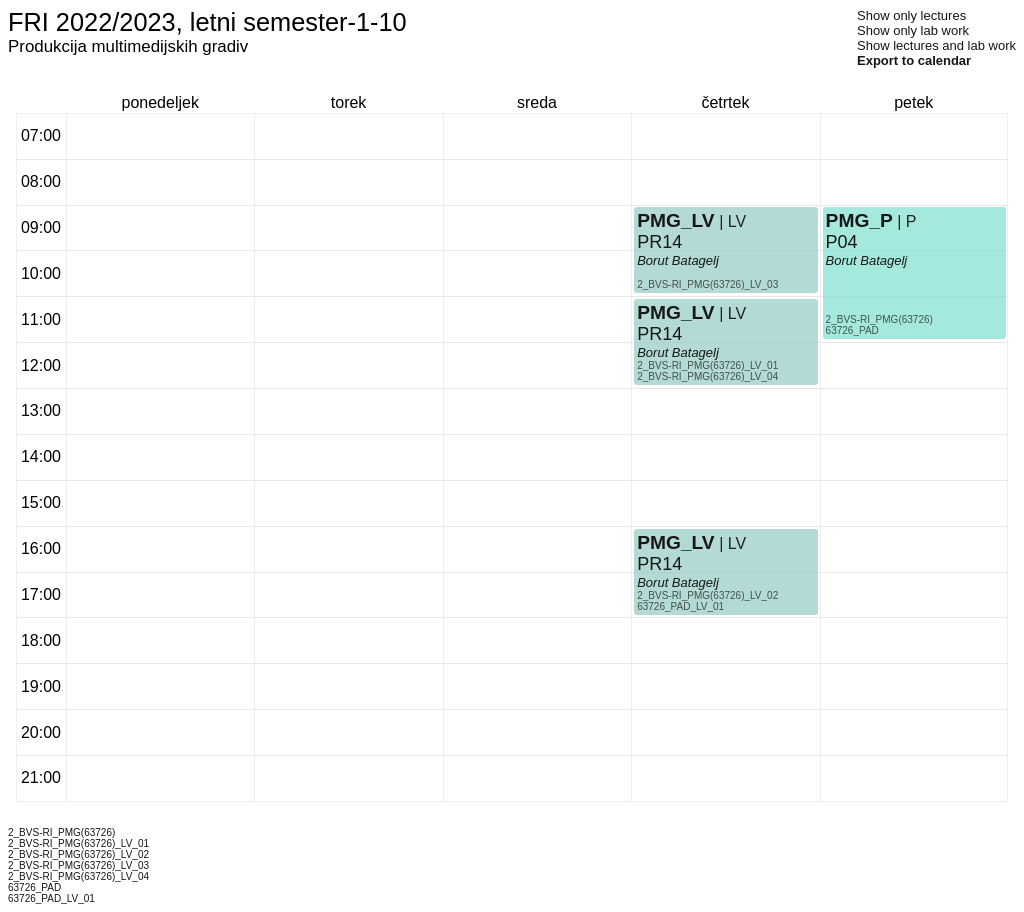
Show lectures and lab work (936, 45)
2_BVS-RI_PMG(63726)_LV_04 (707, 376)
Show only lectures (911, 15)
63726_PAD (852, 330)
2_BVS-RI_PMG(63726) (879, 319)
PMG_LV (675, 220)
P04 (842, 242)
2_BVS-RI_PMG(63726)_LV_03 (707, 284)
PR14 (659, 242)
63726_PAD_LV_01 (680, 606)
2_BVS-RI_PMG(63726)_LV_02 (707, 595)
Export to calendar (914, 60)
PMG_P (859, 220)
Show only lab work (913, 30)
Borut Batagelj (678, 260)
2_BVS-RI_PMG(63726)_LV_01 (707, 365)
